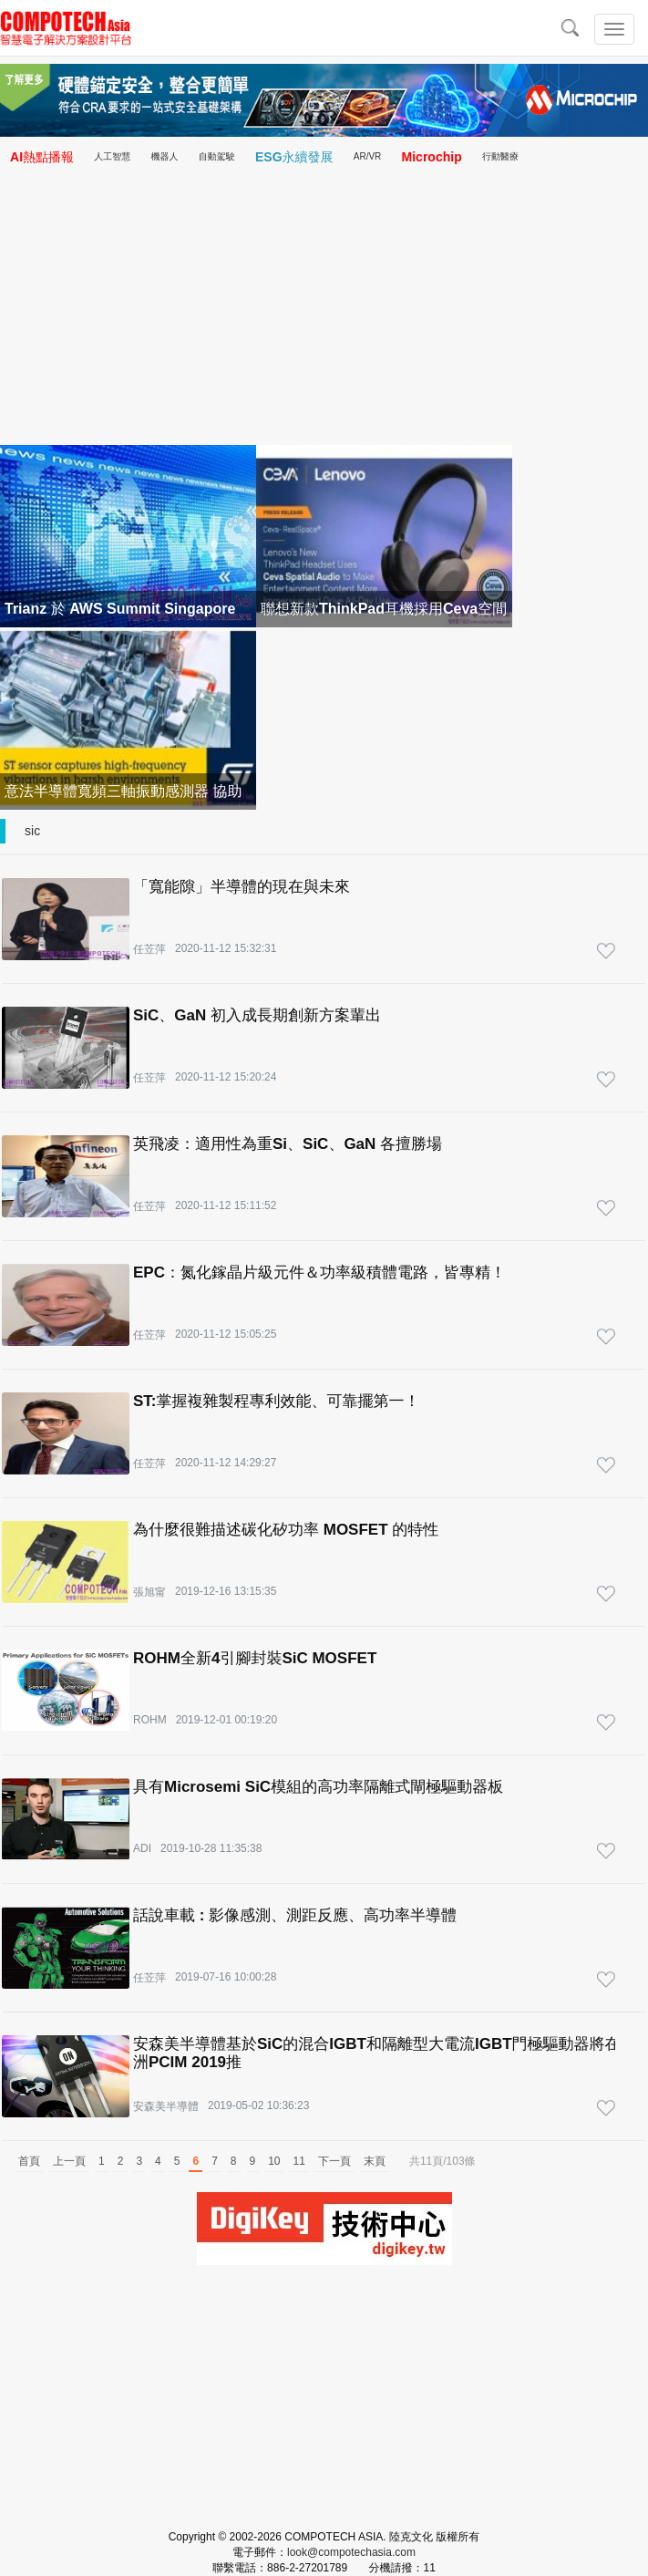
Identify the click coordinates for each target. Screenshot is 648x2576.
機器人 (165, 156)
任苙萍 (149, 949)
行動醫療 (500, 156)
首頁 (29, 2161)
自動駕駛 (217, 156)
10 (274, 2161)
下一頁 (334, 2161)
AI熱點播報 (42, 157)
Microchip (432, 157)
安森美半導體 (166, 2106)
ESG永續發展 (294, 157)
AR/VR (368, 156)
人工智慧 (112, 156)
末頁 (375, 2161)
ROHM (150, 1719)
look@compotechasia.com (351, 2552)
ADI (142, 1848)
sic (32, 830)
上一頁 (69, 2161)
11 (299, 2161)
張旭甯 (149, 1592)
